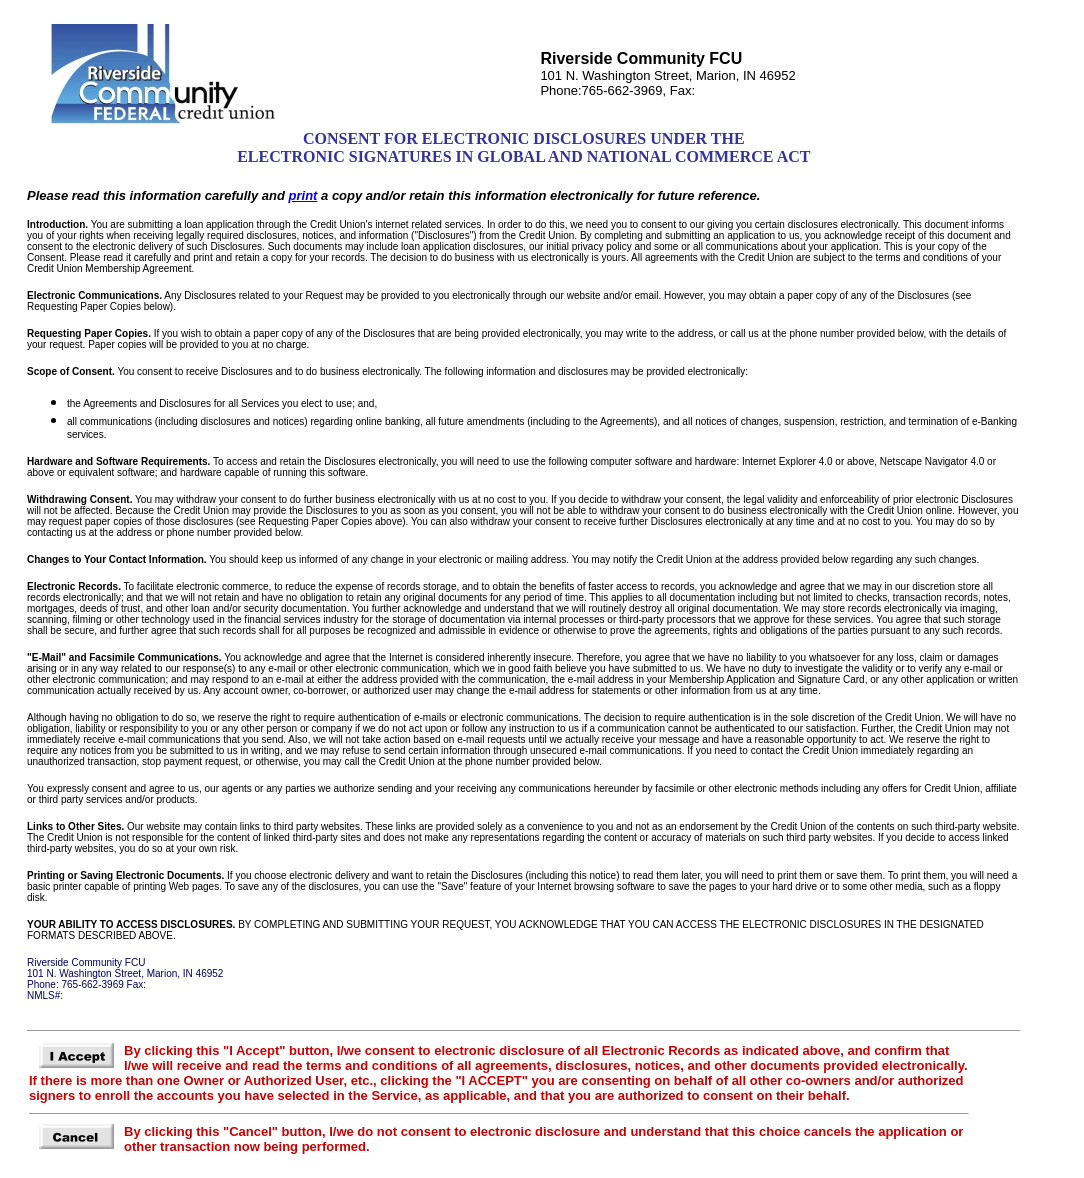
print (303, 195)
